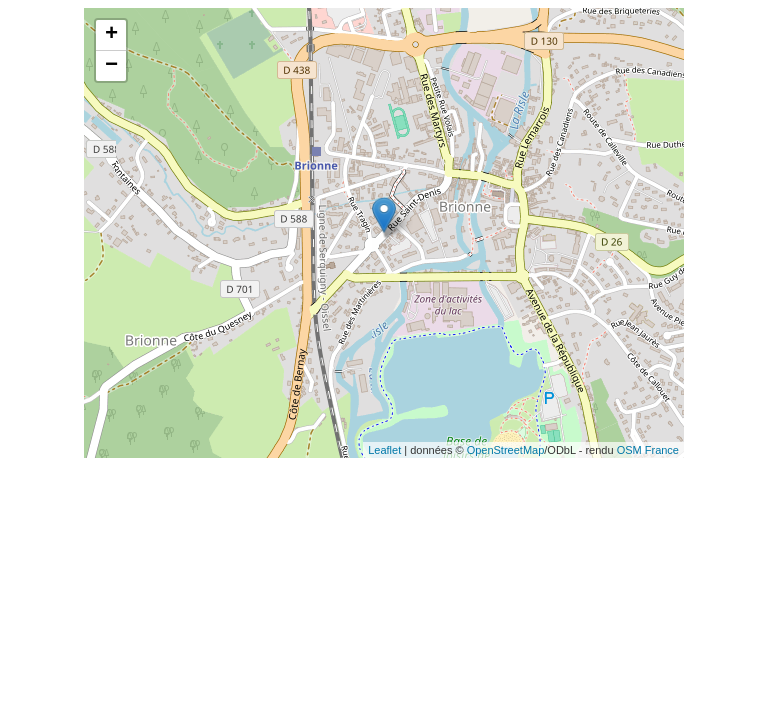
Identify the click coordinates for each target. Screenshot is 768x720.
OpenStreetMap (506, 450)
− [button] (111, 66)
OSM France (648, 450)
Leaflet (384, 450)
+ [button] (111, 35)
